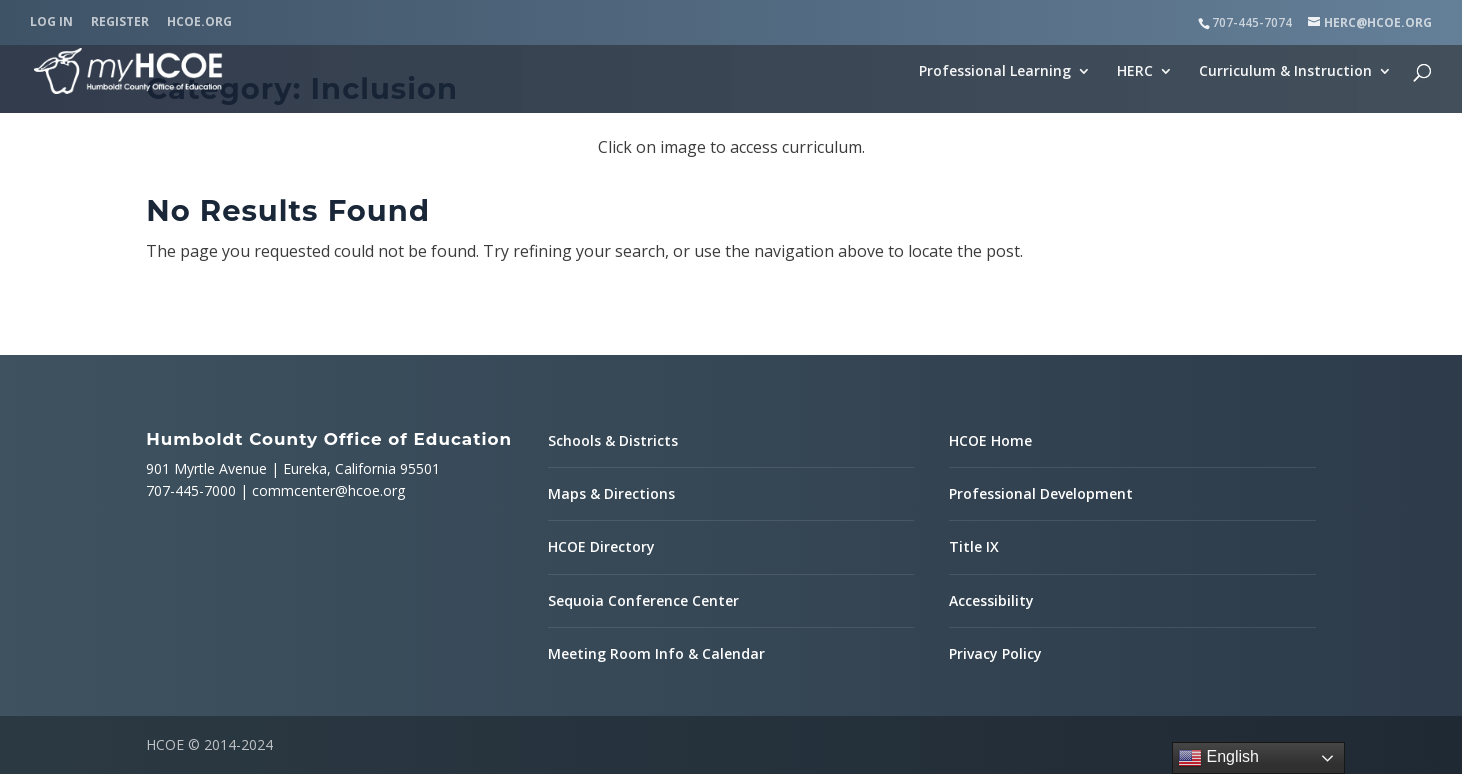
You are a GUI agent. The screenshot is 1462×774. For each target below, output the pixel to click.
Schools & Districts (613, 440)
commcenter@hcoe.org (328, 490)
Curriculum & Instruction (1285, 72)
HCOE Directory (601, 546)
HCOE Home (990, 440)
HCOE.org (199, 23)
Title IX (974, 546)
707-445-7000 (191, 490)
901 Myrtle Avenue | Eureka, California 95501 (293, 468)
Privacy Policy (995, 653)
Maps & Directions (611, 493)
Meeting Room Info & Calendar (656, 653)
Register (120, 23)
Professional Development (1041, 493)
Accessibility (991, 600)
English (1218, 758)
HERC (1135, 72)
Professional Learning (995, 72)
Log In (51, 23)
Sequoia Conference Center (643, 600)
